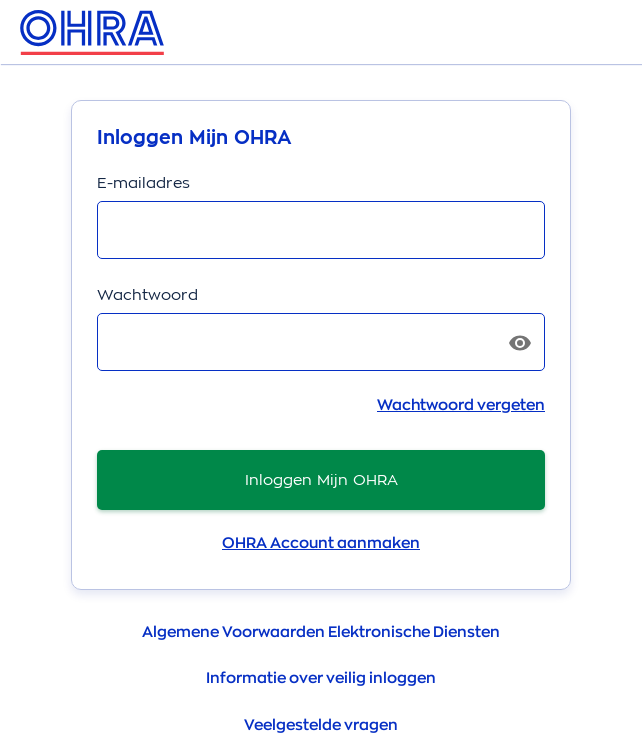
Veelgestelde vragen (321, 725)
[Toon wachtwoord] (520, 343)
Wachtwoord (147, 294)
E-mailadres (143, 182)
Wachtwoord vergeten (461, 405)
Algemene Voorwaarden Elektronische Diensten (321, 632)
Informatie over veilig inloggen (321, 678)
